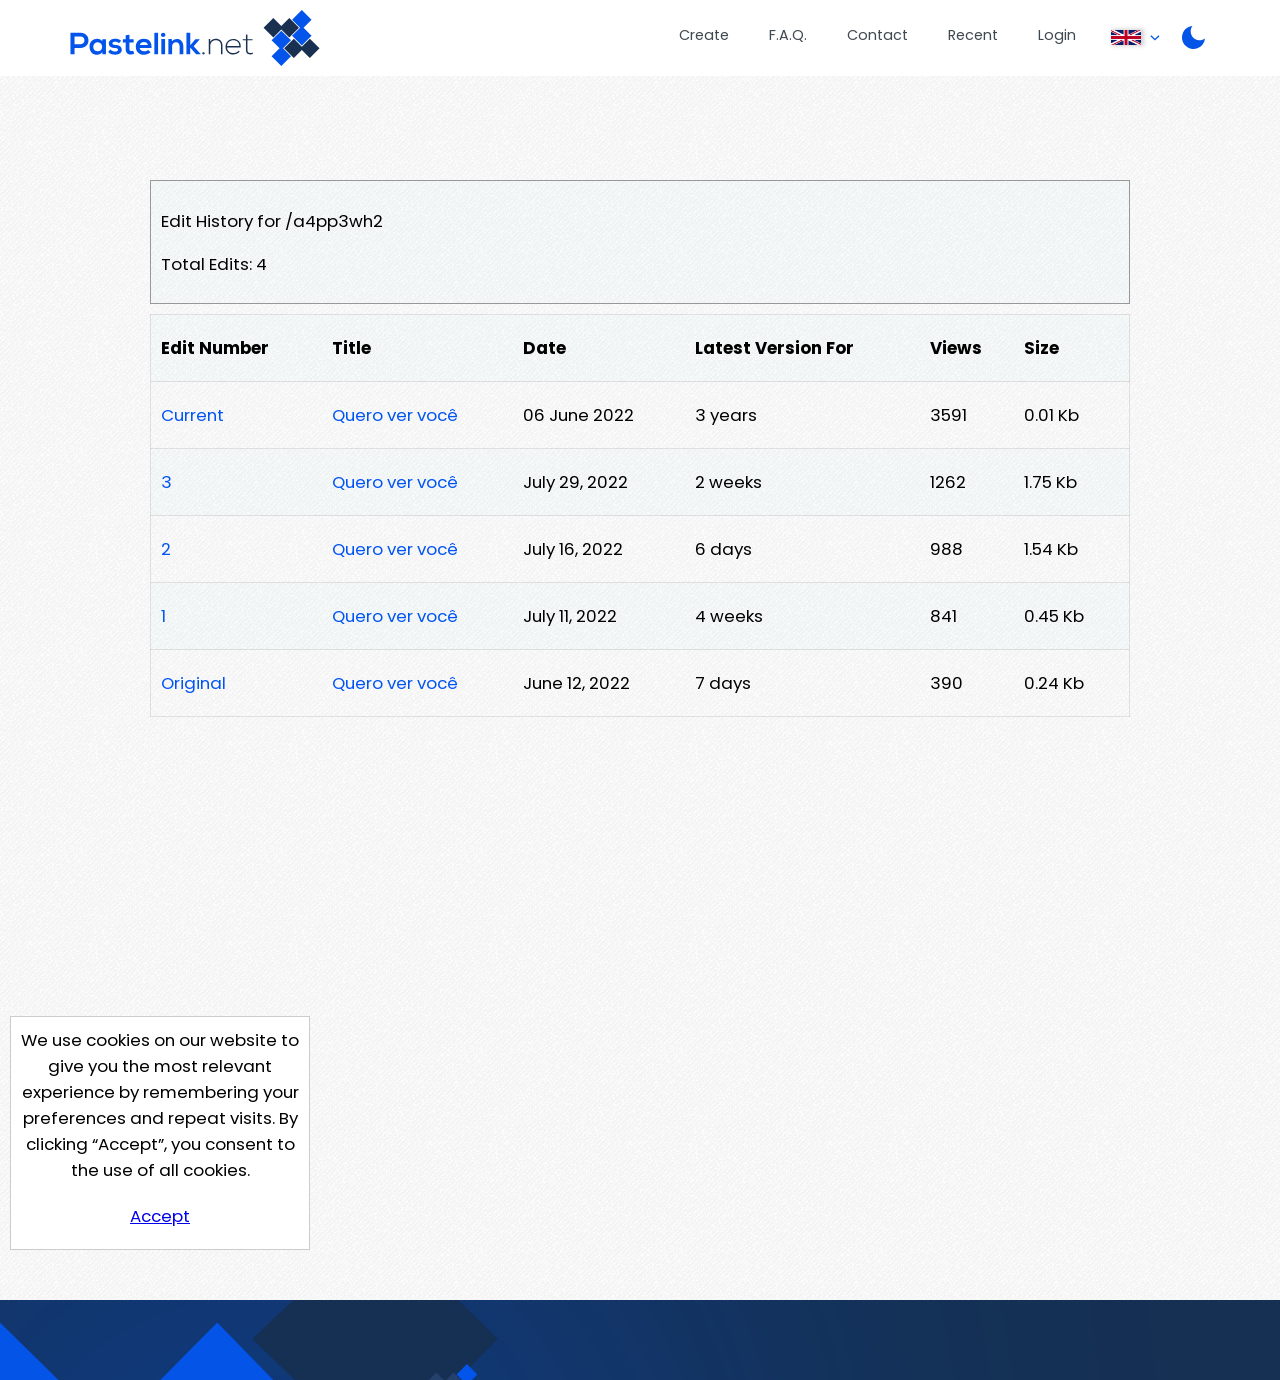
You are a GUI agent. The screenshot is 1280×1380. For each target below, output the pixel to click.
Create (704, 35)
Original (193, 683)
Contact (877, 35)
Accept (160, 1216)
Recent (973, 35)
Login (1057, 35)
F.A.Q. (788, 35)
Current (192, 415)
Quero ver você (395, 415)
